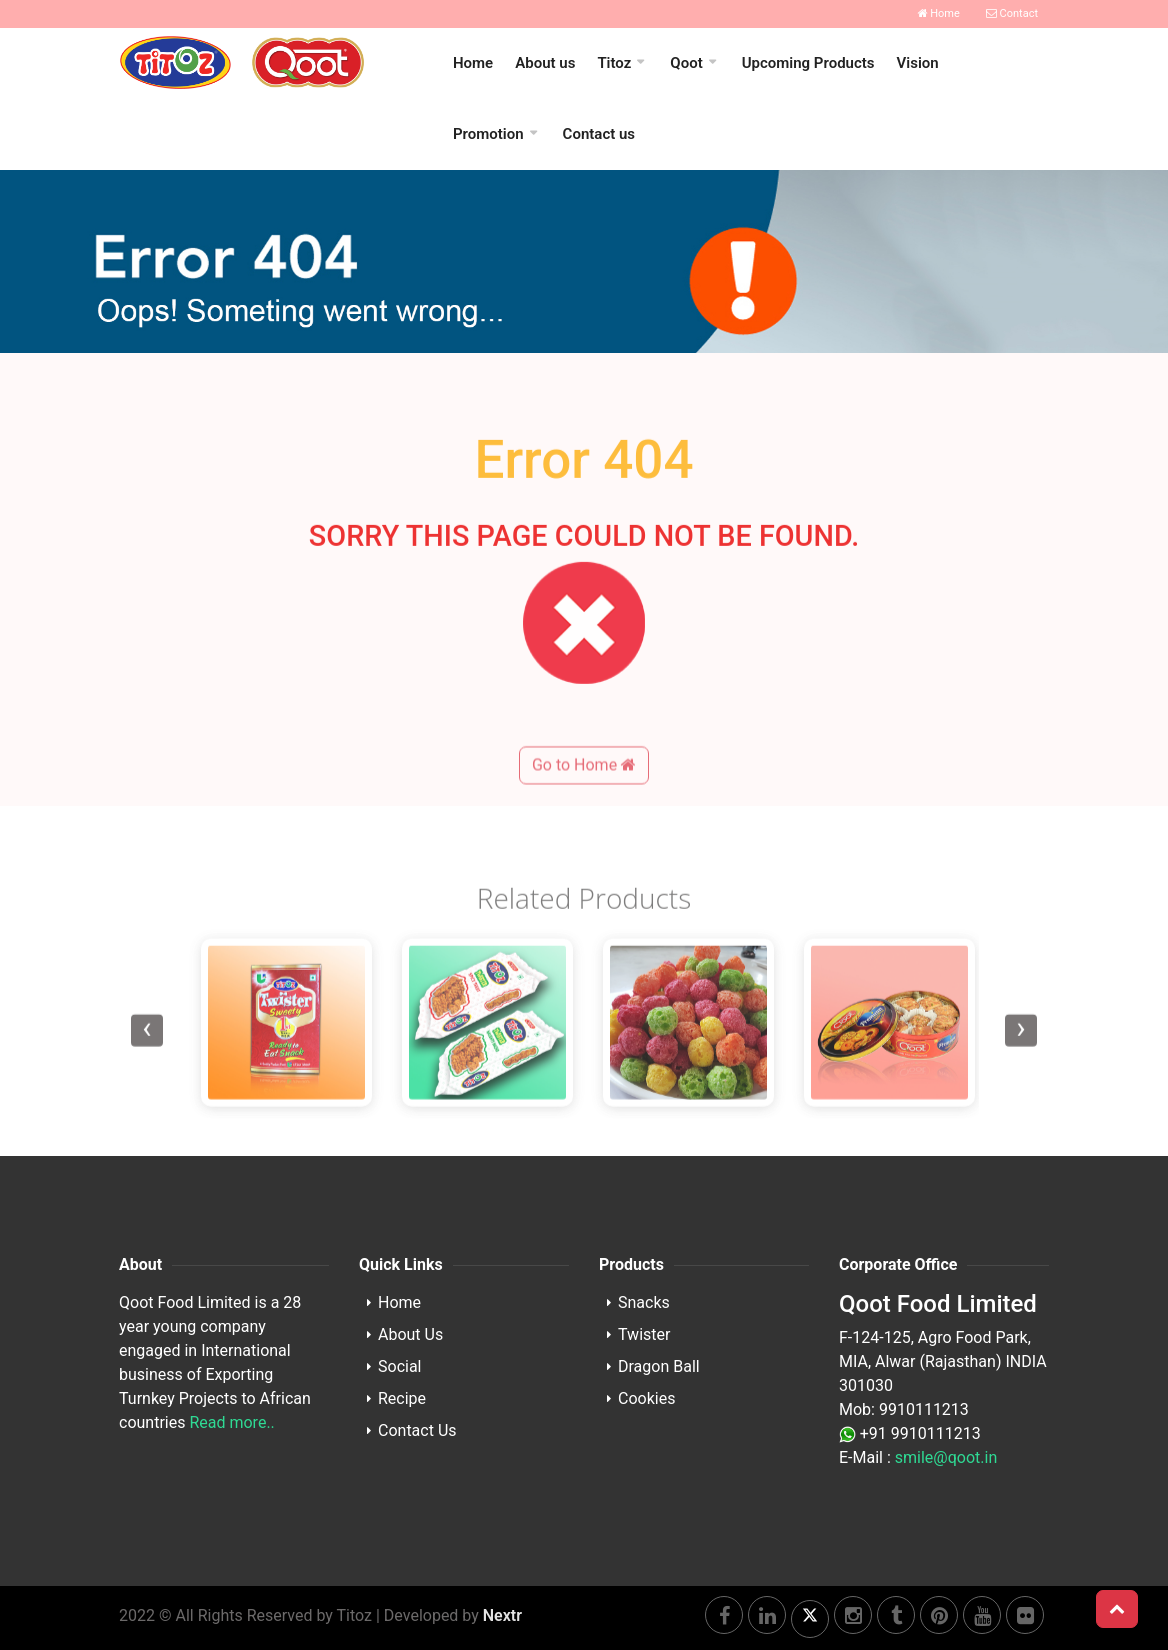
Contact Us (417, 1430)
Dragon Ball (659, 1366)
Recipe (402, 1398)
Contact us (599, 134)
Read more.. (231, 1422)
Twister (644, 1334)
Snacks (644, 1302)
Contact (1012, 13)
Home (939, 13)
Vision (918, 63)
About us (545, 63)
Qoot (686, 63)
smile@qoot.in (946, 1457)
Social (399, 1366)
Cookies (646, 1398)
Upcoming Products (808, 63)
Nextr (502, 1615)
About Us (410, 1334)
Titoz (614, 63)
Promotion (488, 134)
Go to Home (584, 818)
